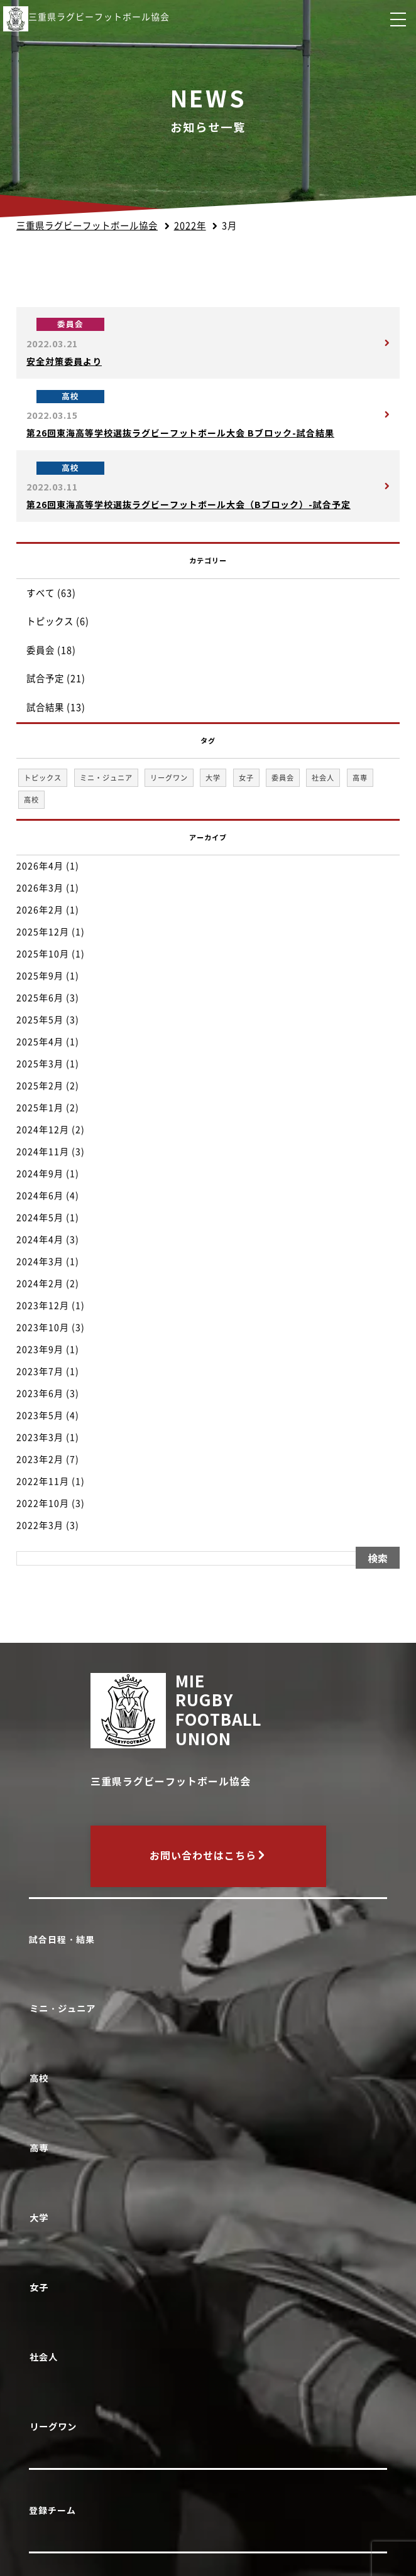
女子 (41, 2287)
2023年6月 (39, 1393)
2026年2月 (39, 910)
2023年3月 (39, 1437)
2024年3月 (39, 1261)
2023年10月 (42, 1327)
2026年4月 (39, 866)
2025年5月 (39, 1019)
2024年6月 (39, 1195)
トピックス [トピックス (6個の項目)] (43, 777)
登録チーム (52, 2510)
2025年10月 (42, 954)
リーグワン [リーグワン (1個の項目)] (169, 777)
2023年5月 (39, 1415)
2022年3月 (39, 1525)
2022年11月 (42, 1481)
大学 (41, 2218)
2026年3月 (39, 888)
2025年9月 (39, 975)
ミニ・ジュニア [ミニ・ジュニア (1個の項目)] (106, 777)
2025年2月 (39, 1085)
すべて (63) (51, 593)
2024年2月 (39, 1283)
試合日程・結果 (62, 1940)
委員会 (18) (51, 650)
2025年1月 (39, 1107)
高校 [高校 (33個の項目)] (31, 799)
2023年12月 (42, 1305)
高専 (41, 2148)
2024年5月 (39, 1217)
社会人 (46, 2357)
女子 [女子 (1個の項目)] (246, 777)
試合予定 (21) (55, 678)
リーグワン (55, 2427)
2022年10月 (42, 1503)
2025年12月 (42, 932)
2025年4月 (39, 1041)
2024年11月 (42, 1151)
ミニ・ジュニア (65, 2009)
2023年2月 (39, 1459)
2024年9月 (39, 1173)
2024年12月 (42, 1129)
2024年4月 (39, 1239)
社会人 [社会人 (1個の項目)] (323, 777)
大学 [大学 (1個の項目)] (213, 777)
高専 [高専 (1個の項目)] (360, 777)
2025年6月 (39, 997)
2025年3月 (39, 1063)
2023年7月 (39, 1371)
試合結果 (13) (55, 707)
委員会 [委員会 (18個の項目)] (282, 777)
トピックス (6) (57, 621)
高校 (41, 2078)
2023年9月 (39, 1349)
